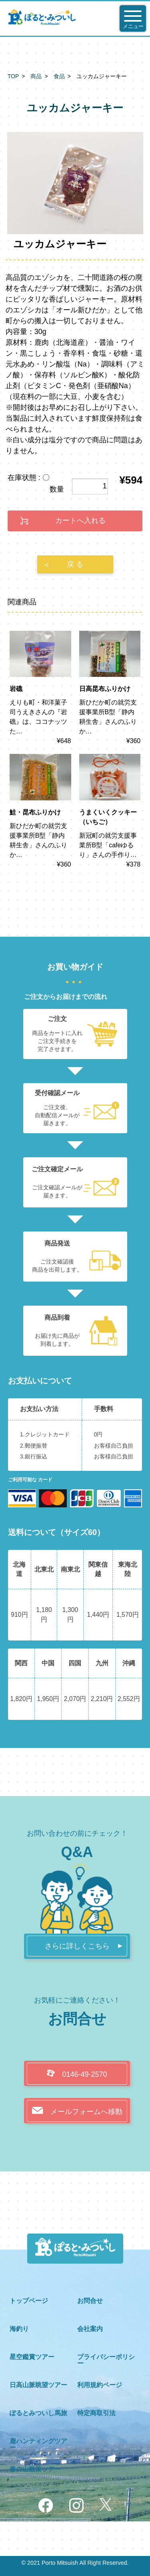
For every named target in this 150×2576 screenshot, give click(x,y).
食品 (59, 76)
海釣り (19, 2328)
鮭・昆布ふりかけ (35, 812)
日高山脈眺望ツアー (38, 2385)
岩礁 (16, 688)
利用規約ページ (99, 2385)
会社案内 (90, 2328)
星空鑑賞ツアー (32, 2356)
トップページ (29, 2300)
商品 (36, 76)
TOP (13, 76)
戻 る (75, 564)
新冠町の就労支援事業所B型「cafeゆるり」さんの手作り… (108, 845)
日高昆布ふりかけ (104, 688)
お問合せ (90, 2300)
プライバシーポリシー (106, 2360)
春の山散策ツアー (35, 2469)
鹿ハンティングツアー (38, 2444)
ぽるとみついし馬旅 (38, 2413)
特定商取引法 (96, 2413)
